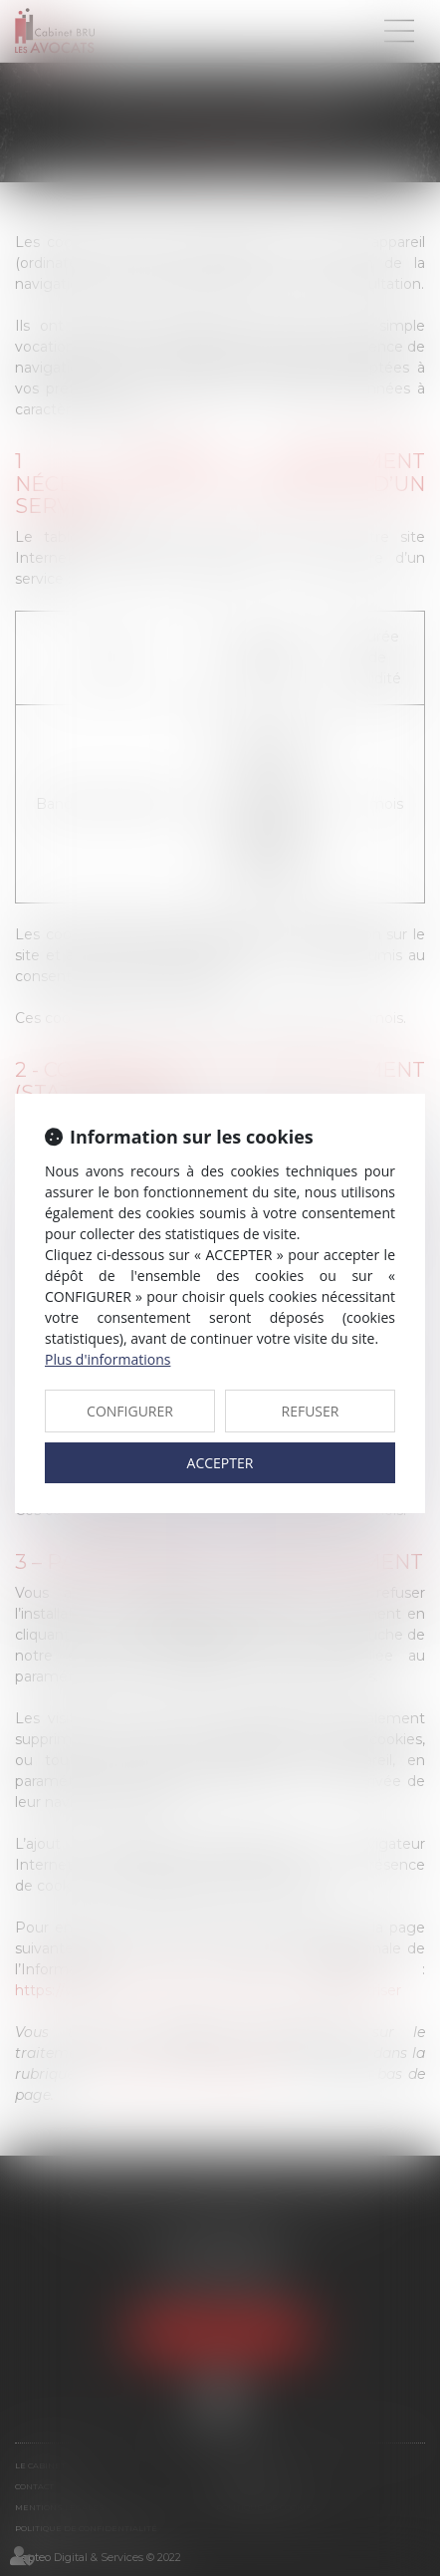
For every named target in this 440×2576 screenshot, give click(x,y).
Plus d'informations (107, 1359)
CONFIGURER (130, 1411)
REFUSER (310, 1411)
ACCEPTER (220, 1462)
